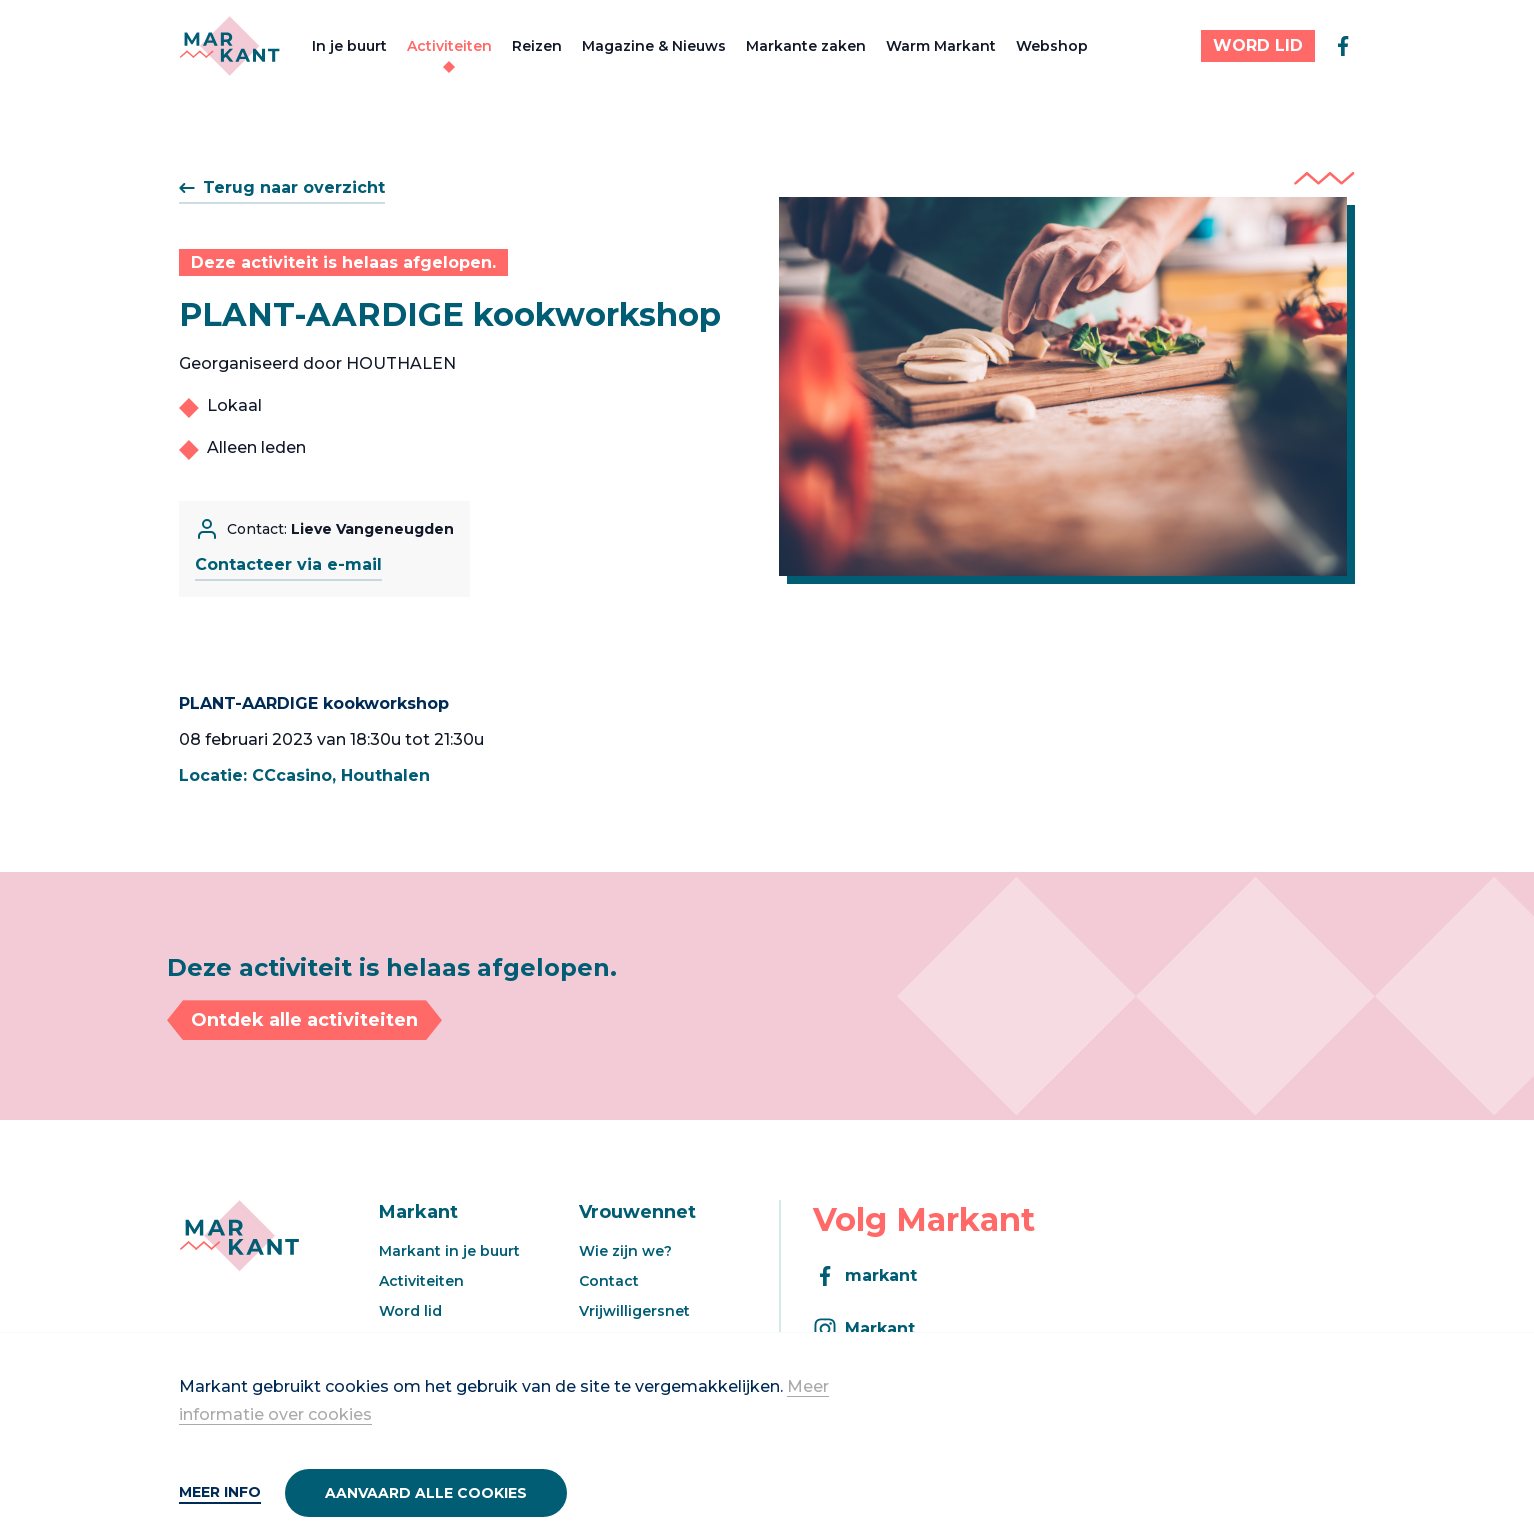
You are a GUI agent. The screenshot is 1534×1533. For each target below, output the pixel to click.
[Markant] (229, 46)
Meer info (220, 1492)
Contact (609, 1281)
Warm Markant (941, 46)
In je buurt (349, 46)
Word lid (410, 1311)
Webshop (1052, 46)
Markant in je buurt (449, 1251)
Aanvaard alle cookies (426, 1493)
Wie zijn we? (625, 1251)
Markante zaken (806, 46)
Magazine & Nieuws (654, 46)
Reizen (537, 46)
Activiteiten (449, 46)
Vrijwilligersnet (634, 1311)
